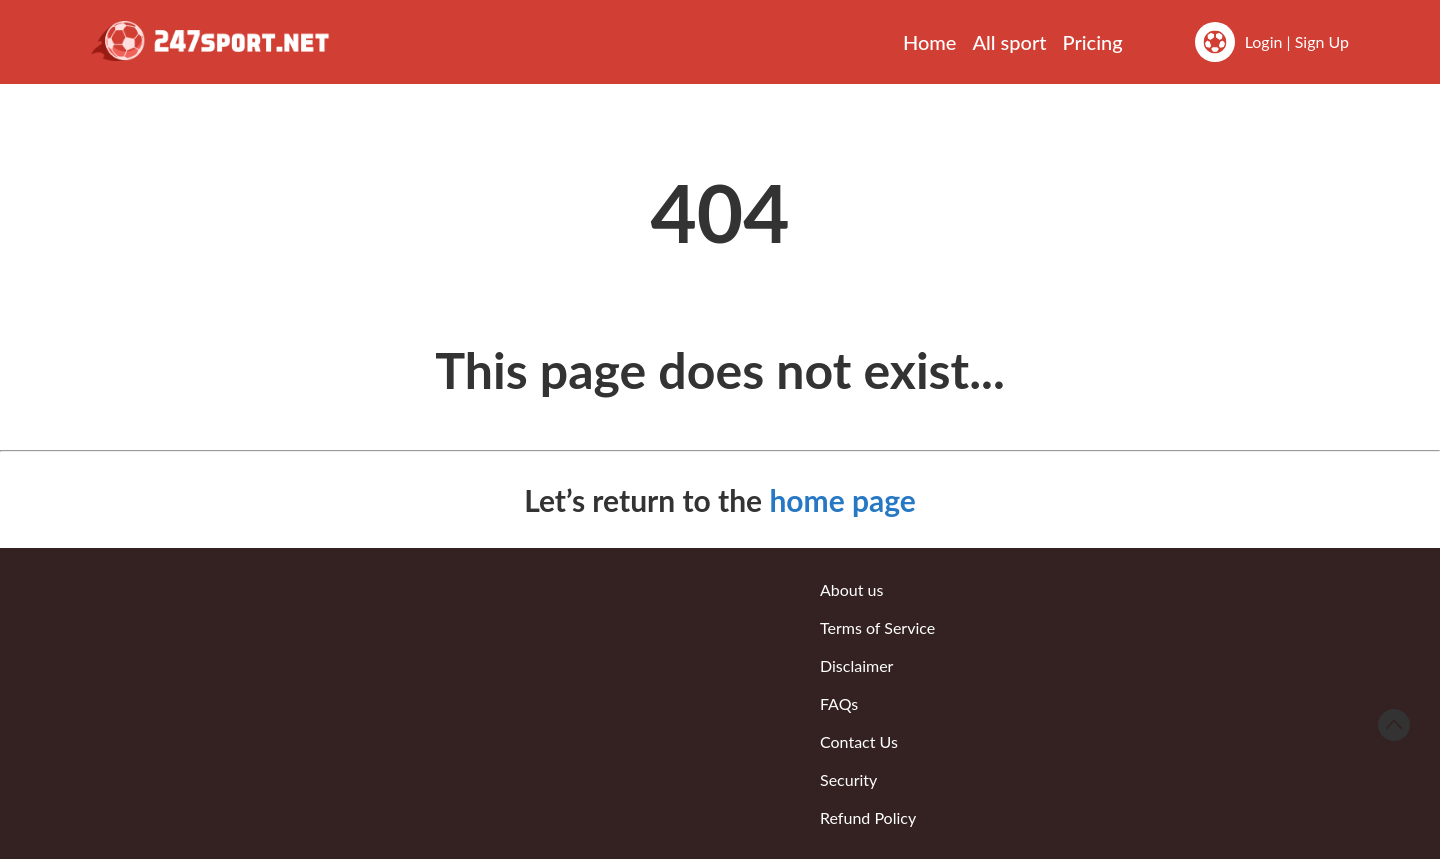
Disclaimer (856, 665)
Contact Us (859, 741)
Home (930, 42)
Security (848, 779)
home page (842, 500)
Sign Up (1322, 41)
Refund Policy (868, 817)
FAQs (839, 703)
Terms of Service (877, 627)
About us (851, 589)
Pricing (1093, 42)
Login (1264, 41)
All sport (1009, 42)
